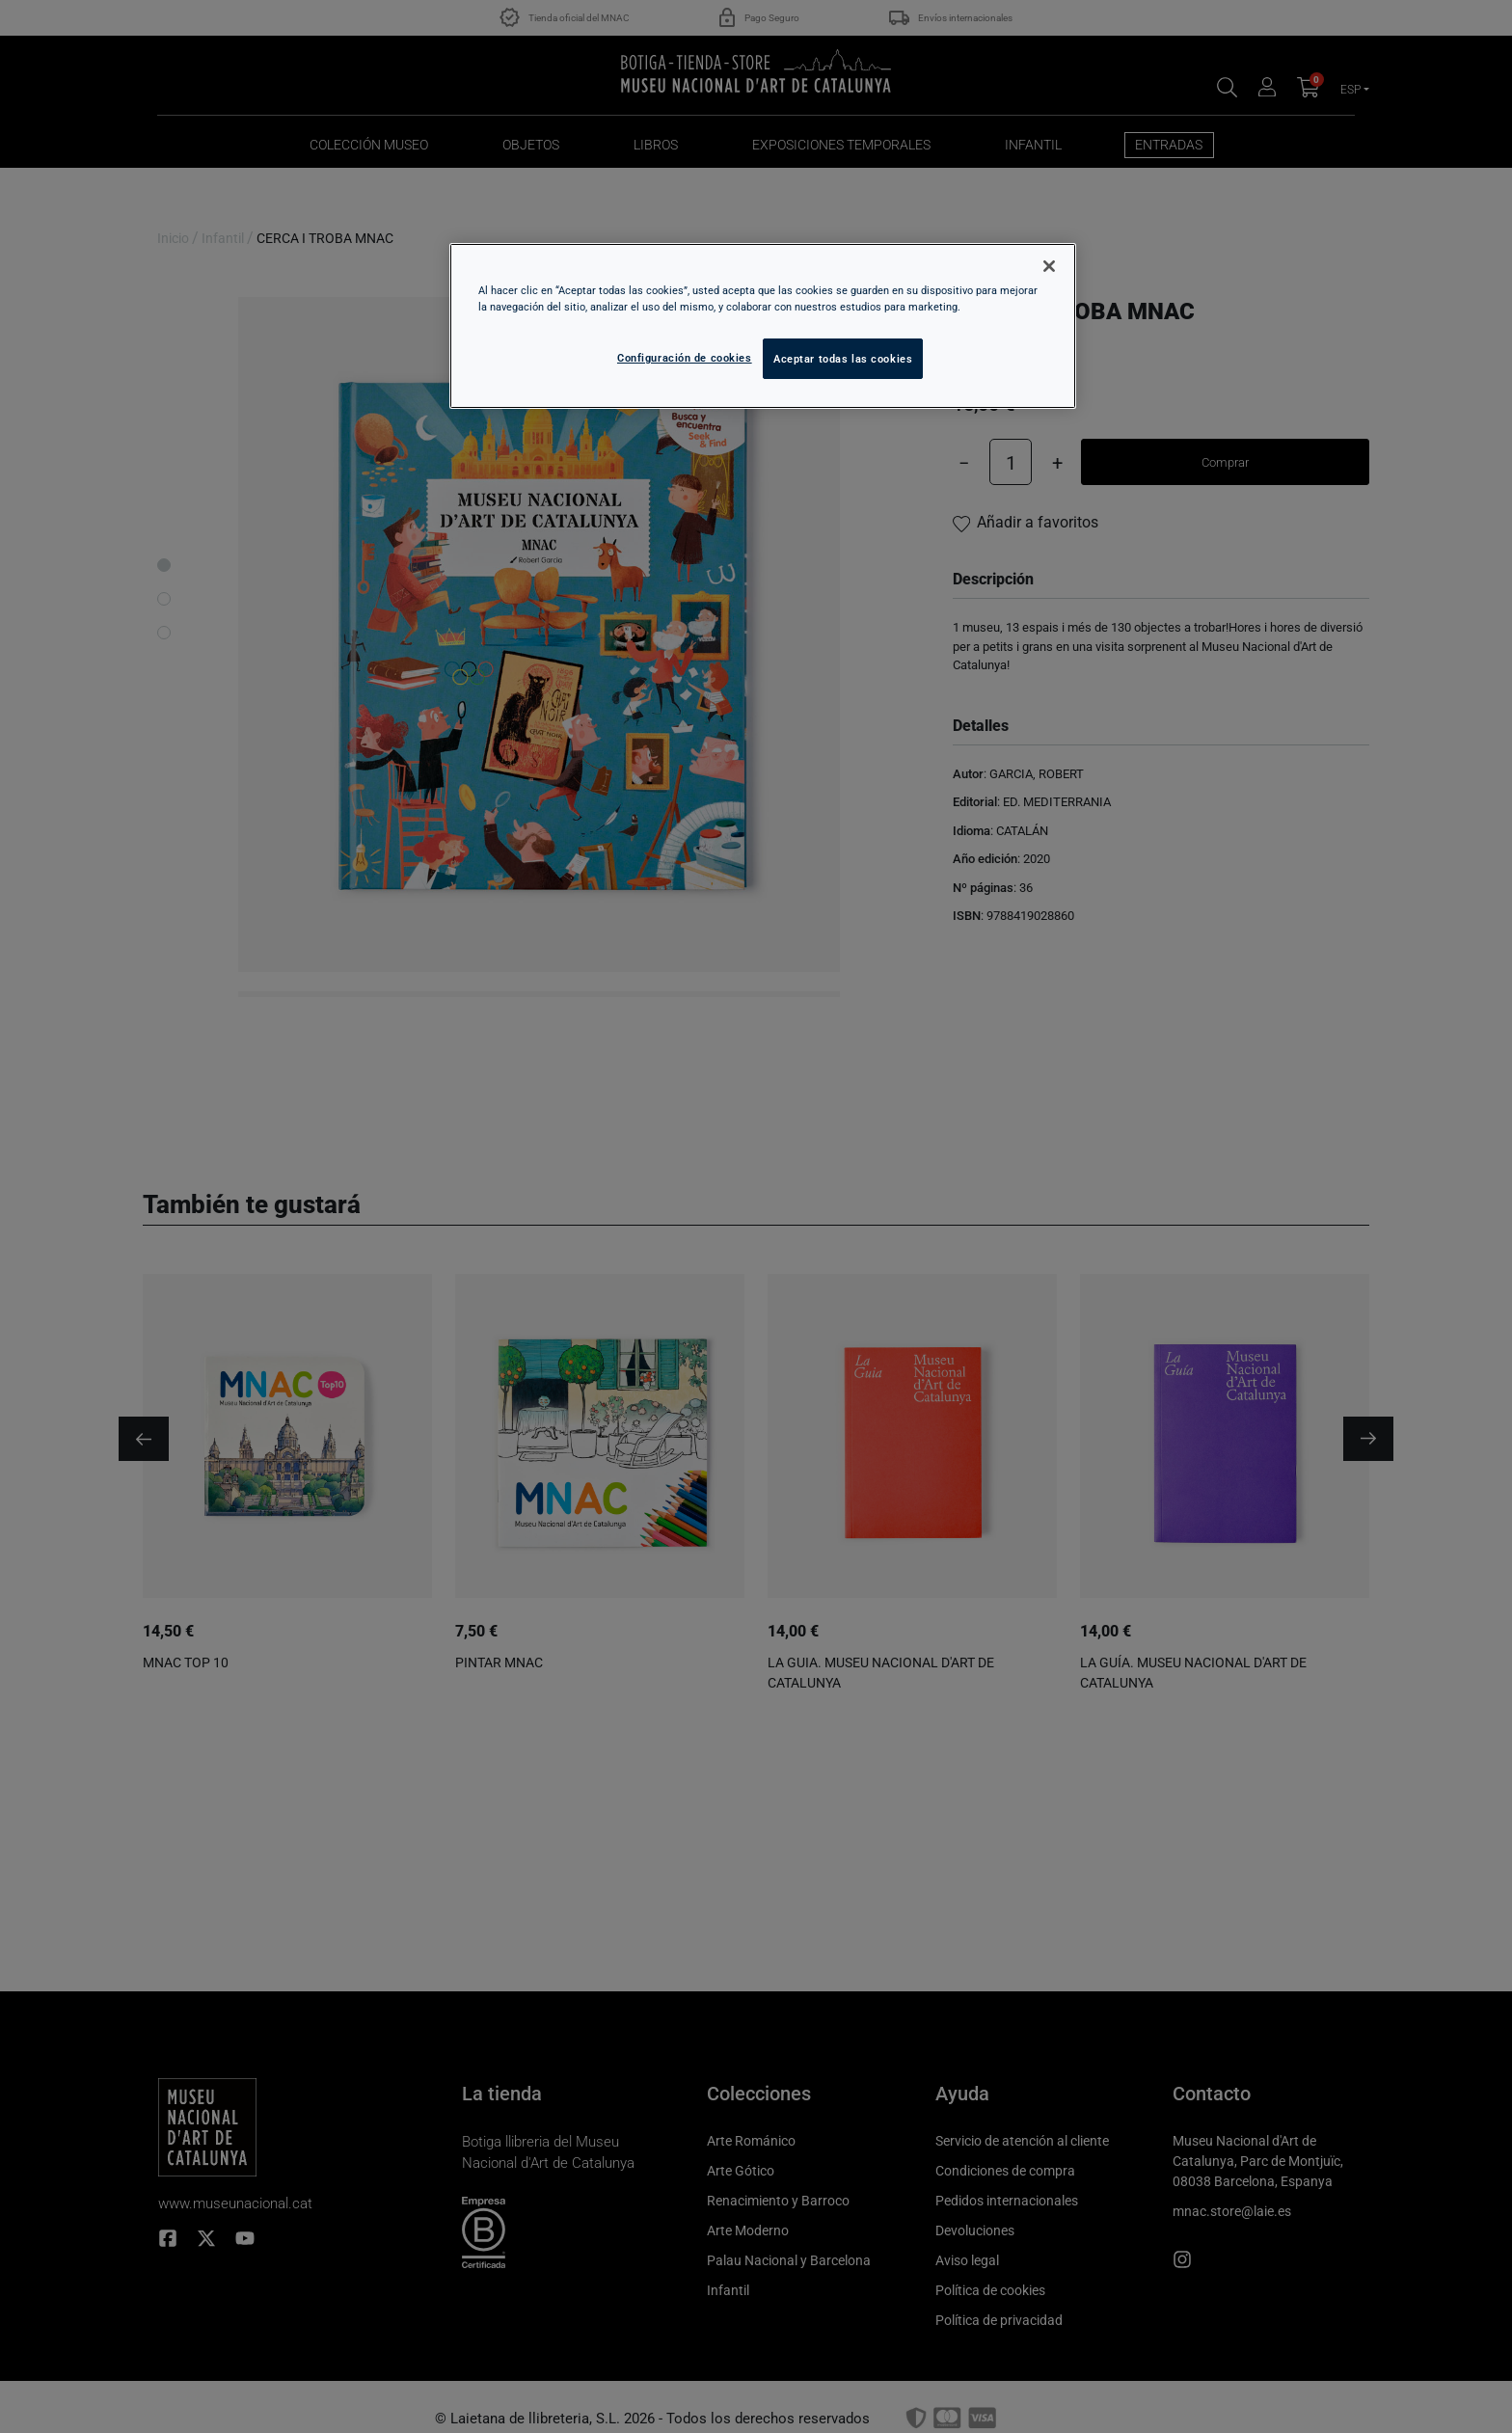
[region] (762, 326)
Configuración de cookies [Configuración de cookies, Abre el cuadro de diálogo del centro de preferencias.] (684, 357)
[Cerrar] (1049, 266)
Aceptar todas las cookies (842, 358)
